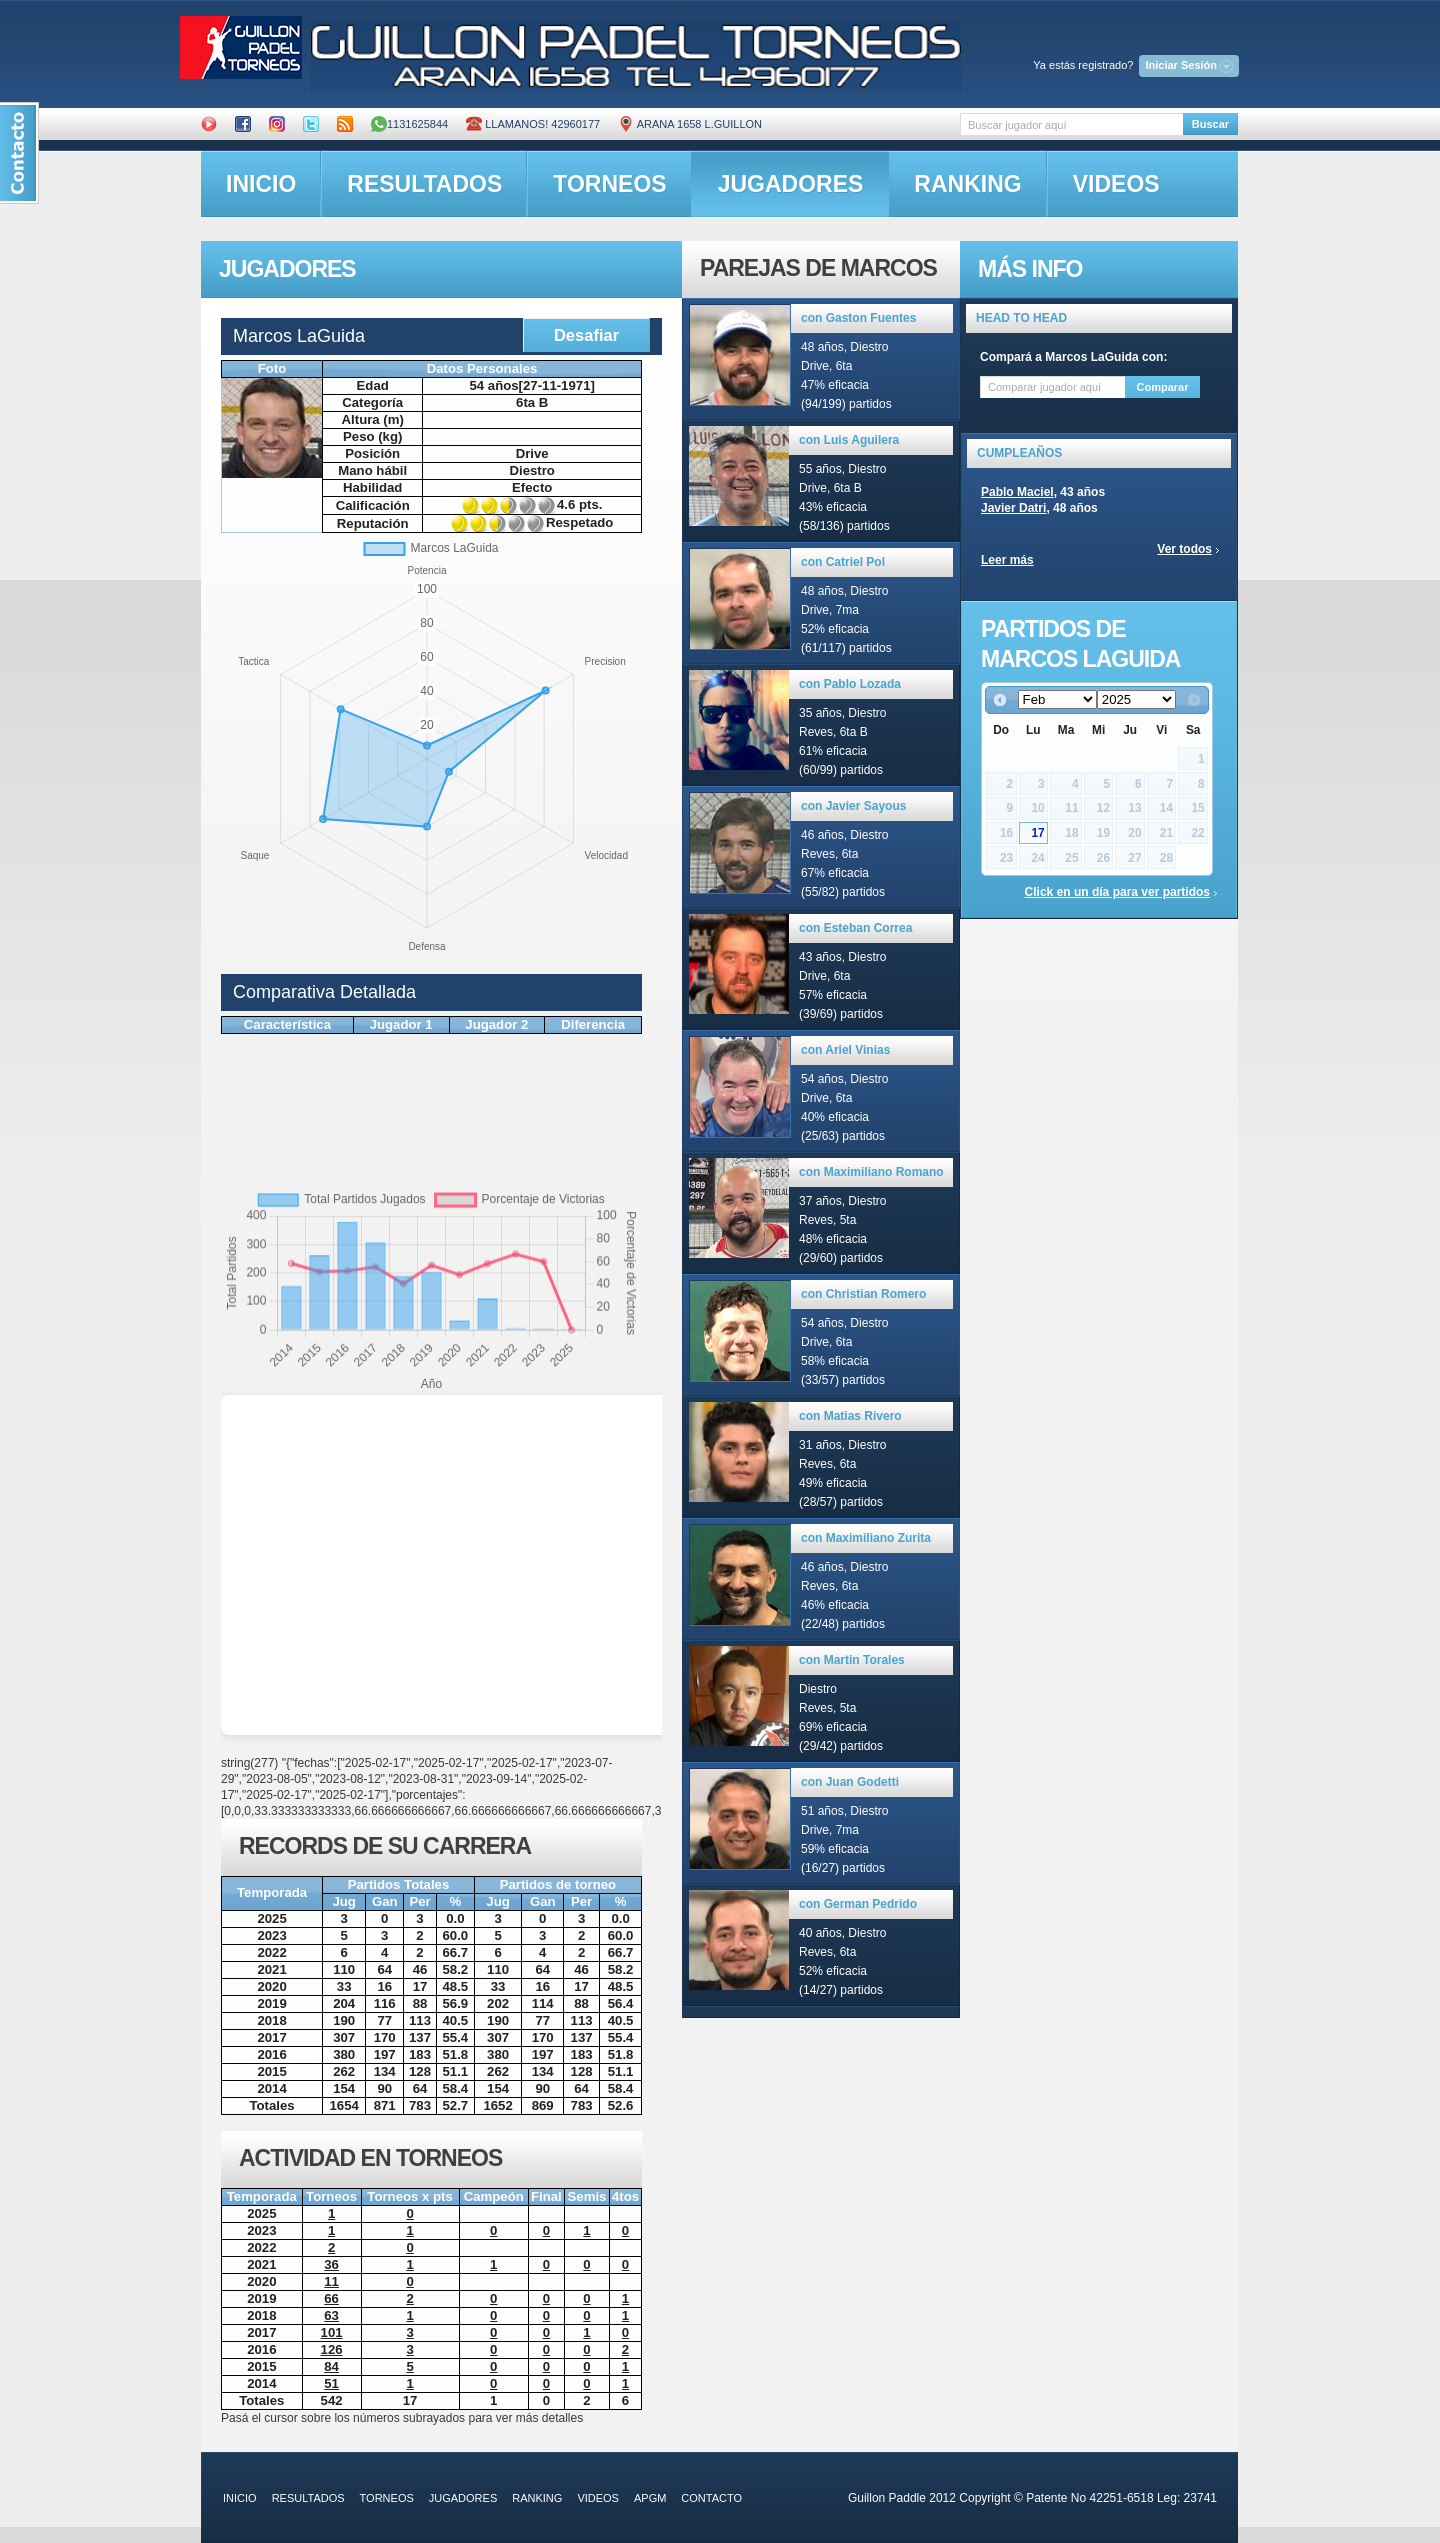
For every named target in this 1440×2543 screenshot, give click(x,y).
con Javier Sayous (853, 806)
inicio (261, 184)
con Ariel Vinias (845, 1050)
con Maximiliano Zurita (866, 1538)
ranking (967, 184)
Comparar (1163, 387)
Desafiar (586, 335)
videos (1116, 184)
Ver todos (1184, 549)
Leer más (1007, 560)
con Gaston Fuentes (858, 318)
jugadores (791, 184)
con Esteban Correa (855, 928)
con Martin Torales (852, 1660)
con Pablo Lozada (850, 684)
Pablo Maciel (1017, 492)
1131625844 (409, 124)
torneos (609, 184)
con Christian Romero (863, 1294)
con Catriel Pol (843, 562)
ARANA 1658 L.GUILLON (690, 124)
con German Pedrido (858, 1904)
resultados (424, 184)
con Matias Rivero (850, 1416)
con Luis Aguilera (849, 440)
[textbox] (1071, 124)
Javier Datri (1013, 508)
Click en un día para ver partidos (1117, 892)
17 (1037, 833)
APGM (650, 2498)
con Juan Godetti (850, 1782)
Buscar (1210, 124)
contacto (711, 2498)
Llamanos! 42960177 (533, 124)
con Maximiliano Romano (871, 1172)
